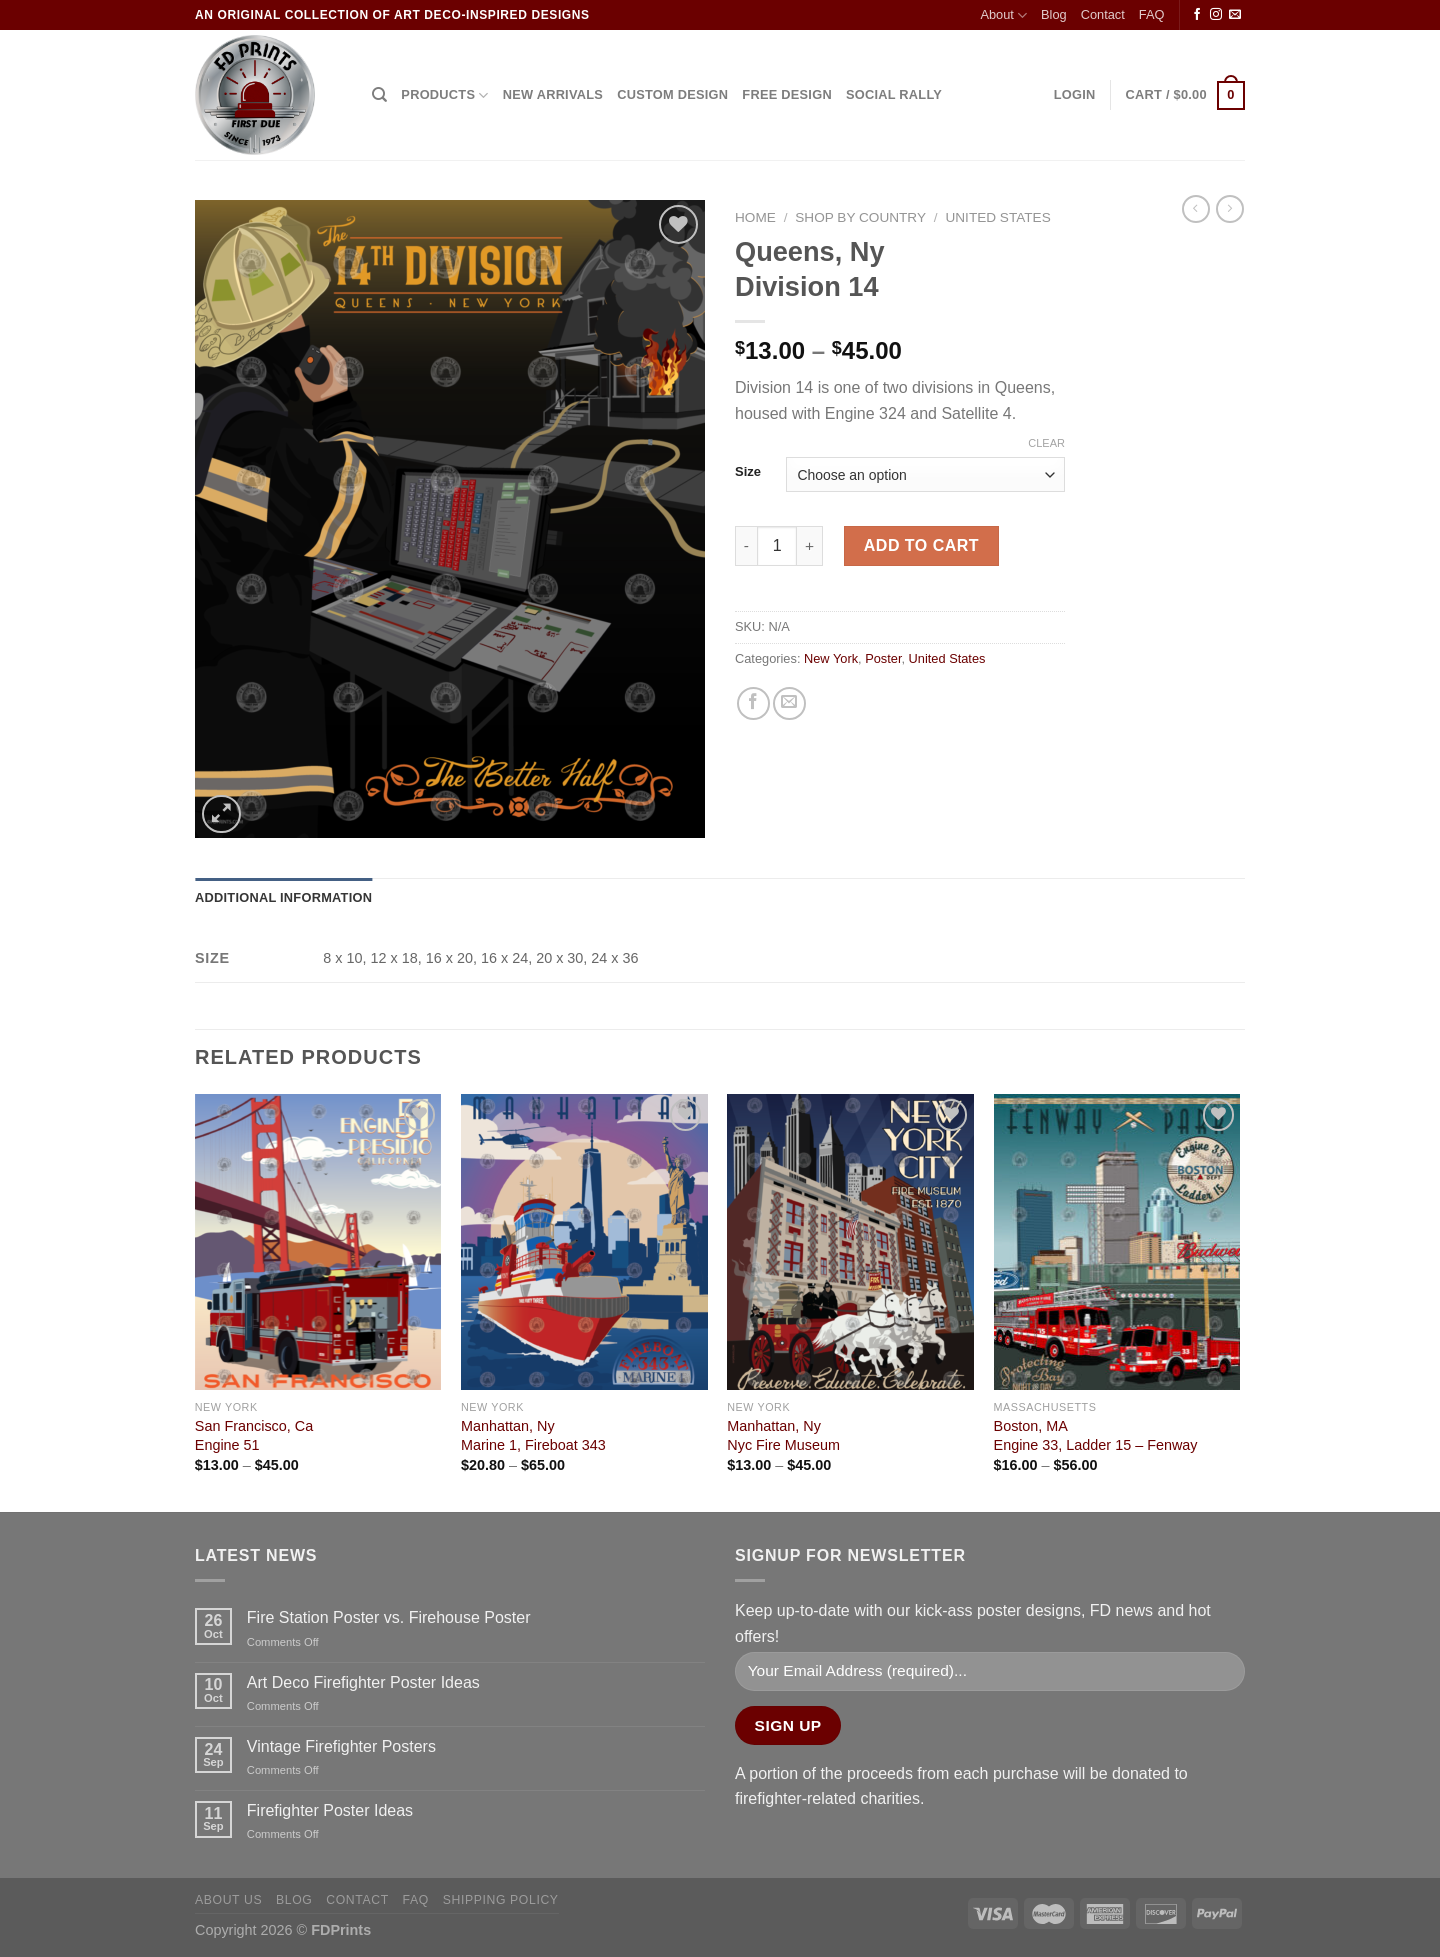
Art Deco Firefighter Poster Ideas (363, 1682)
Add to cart (921, 545)
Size (748, 472)
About (1003, 15)
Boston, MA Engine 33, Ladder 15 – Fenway (1096, 1435)
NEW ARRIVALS (553, 94)
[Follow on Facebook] (1197, 15)
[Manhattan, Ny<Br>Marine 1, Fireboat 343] (584, 1242)
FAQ (1152, 14)
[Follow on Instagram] (1216, 15)
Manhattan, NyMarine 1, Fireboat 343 (533, 1435)
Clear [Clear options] (1046, 443)
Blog (1054, 14)
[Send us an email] (1235, 15)
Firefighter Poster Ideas (330, 1810)
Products (444, 95)
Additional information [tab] (283, 897)
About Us (228, 1900)
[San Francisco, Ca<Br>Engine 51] (318, 1242)
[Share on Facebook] (753, 703)
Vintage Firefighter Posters (341, 1746)
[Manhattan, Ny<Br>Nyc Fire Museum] (850, 1242)
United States (997, 217)
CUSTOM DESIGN (672, 94)
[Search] (379, 95)
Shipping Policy (501, 1900)
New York (831, 658)
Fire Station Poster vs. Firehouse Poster (389, 1617)
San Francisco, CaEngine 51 (254, 1435)
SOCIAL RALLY (894, 94)
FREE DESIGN (787, 94)
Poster (883, 658)
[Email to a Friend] (789, 703)
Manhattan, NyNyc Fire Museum (783, 1435)
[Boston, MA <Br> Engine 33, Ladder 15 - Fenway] (1117, 1242)
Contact (1103, 14)
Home (755, 217)
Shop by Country (860, 217)
